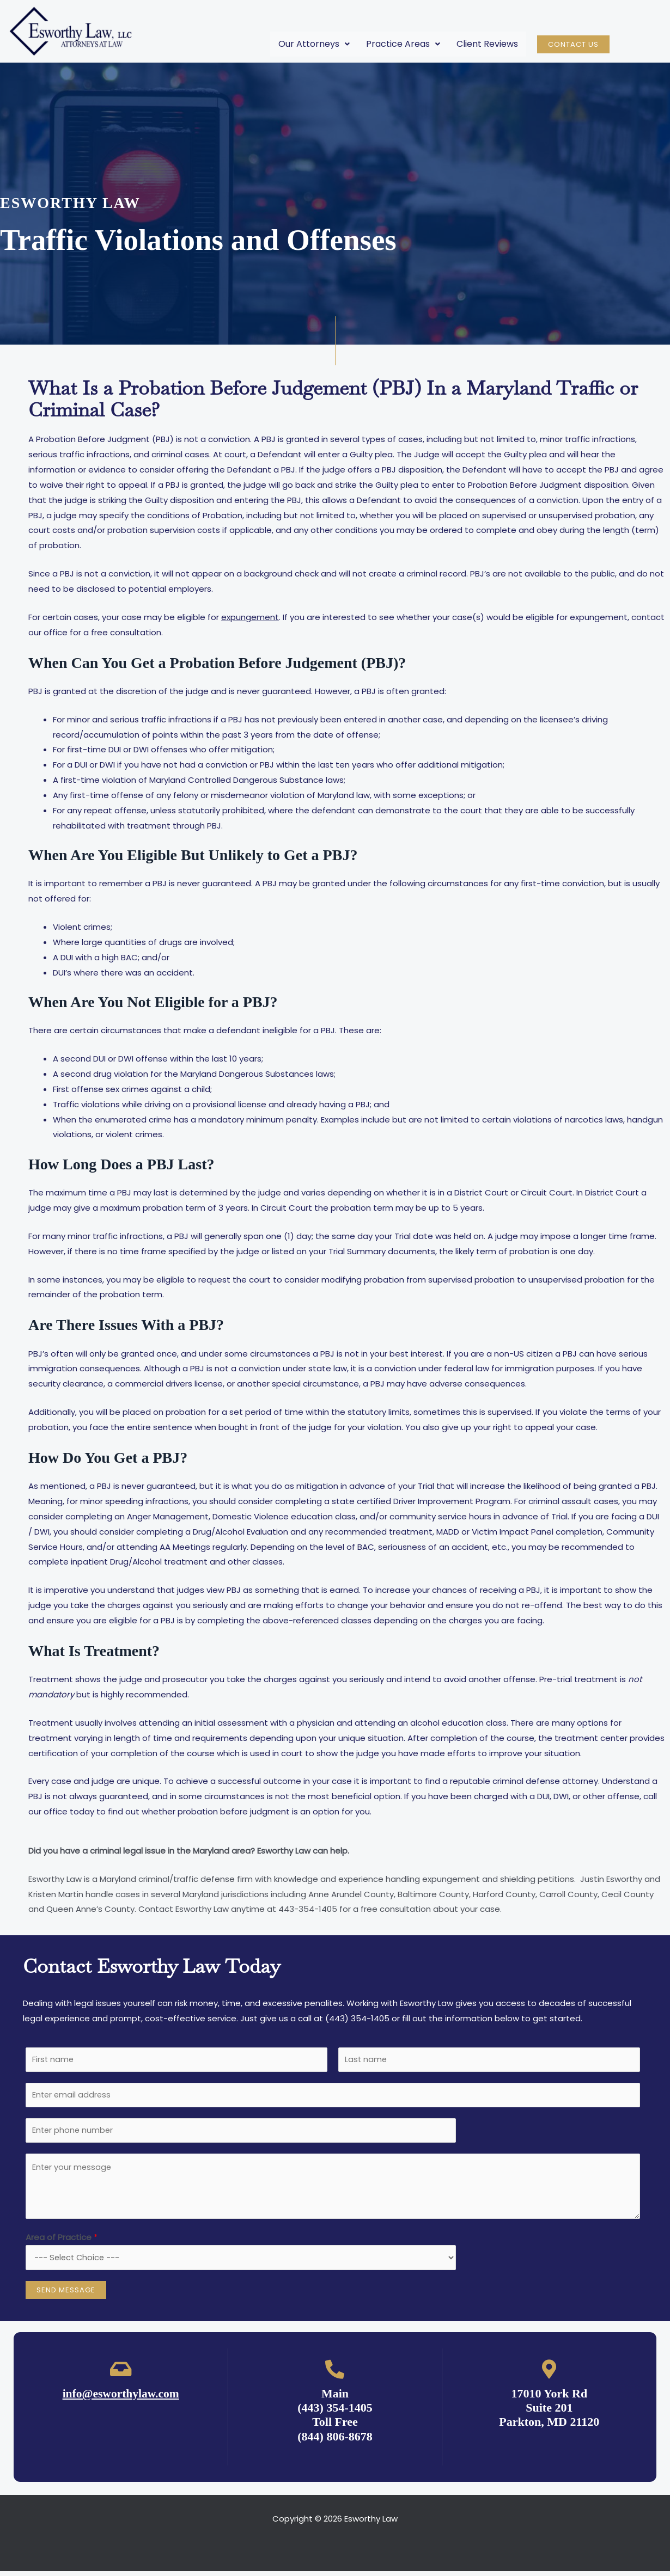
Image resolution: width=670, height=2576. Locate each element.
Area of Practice (62, 2241)
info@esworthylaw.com (120, 2398)
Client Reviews (487, 44)
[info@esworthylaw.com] (120, 2373)
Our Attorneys (314, 44)
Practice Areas (403, 44)
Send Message (65, 2295)
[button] (314, 44)
